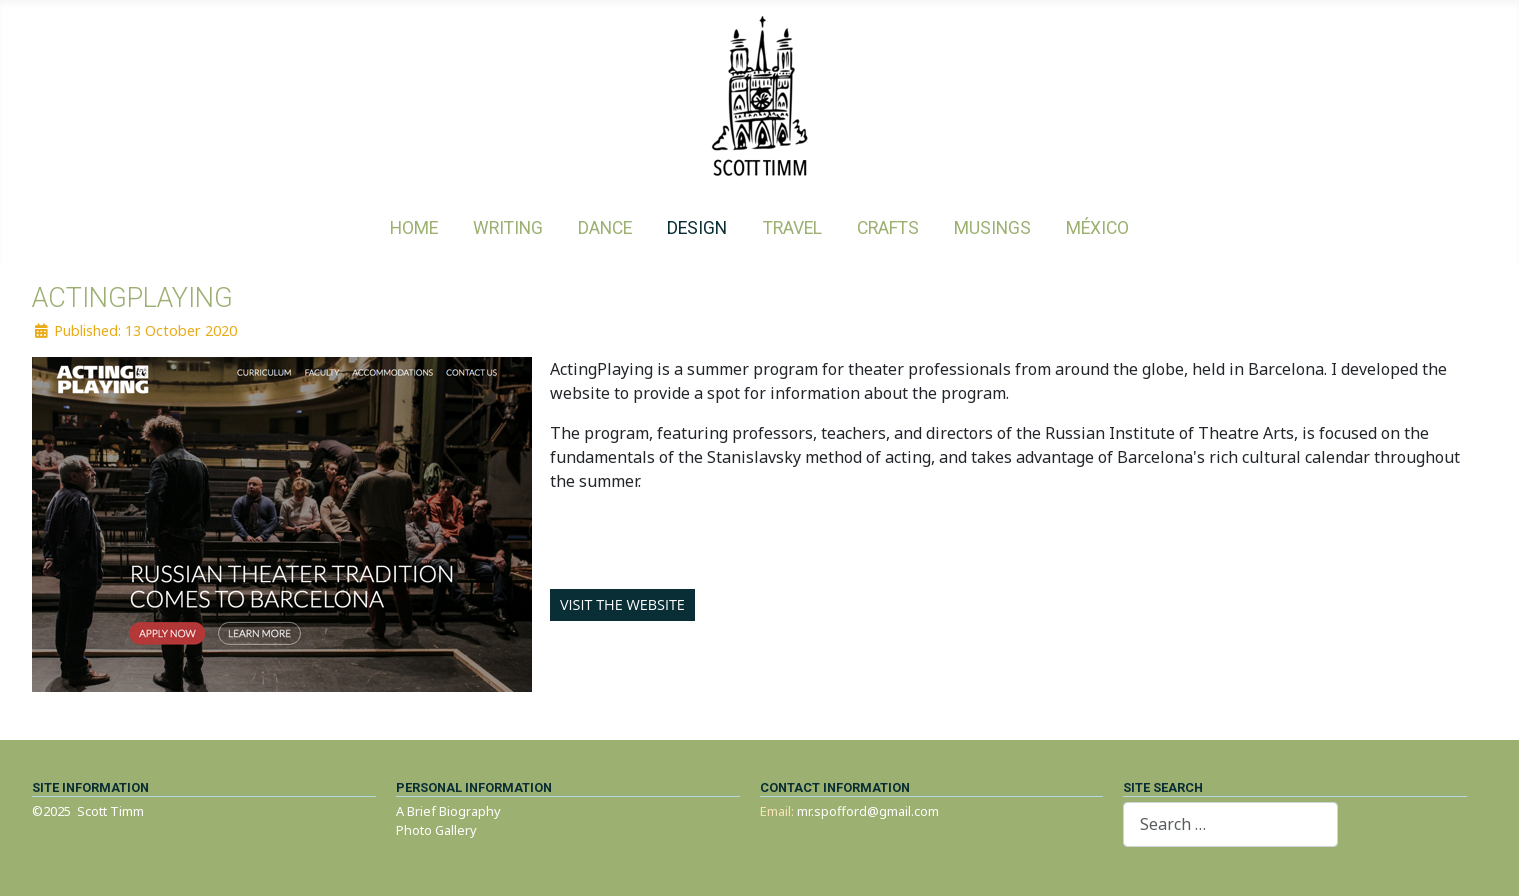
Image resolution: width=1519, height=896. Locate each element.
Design (697, 228)
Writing (508, 228)
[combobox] (1230, 824)
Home (414, 228)
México (1097, 228)
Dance (605, 228)
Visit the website (622, 604)
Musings (992, 228)
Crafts (888, 228)
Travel (792, 228)
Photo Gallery (436, 830)
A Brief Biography (448, 811)
